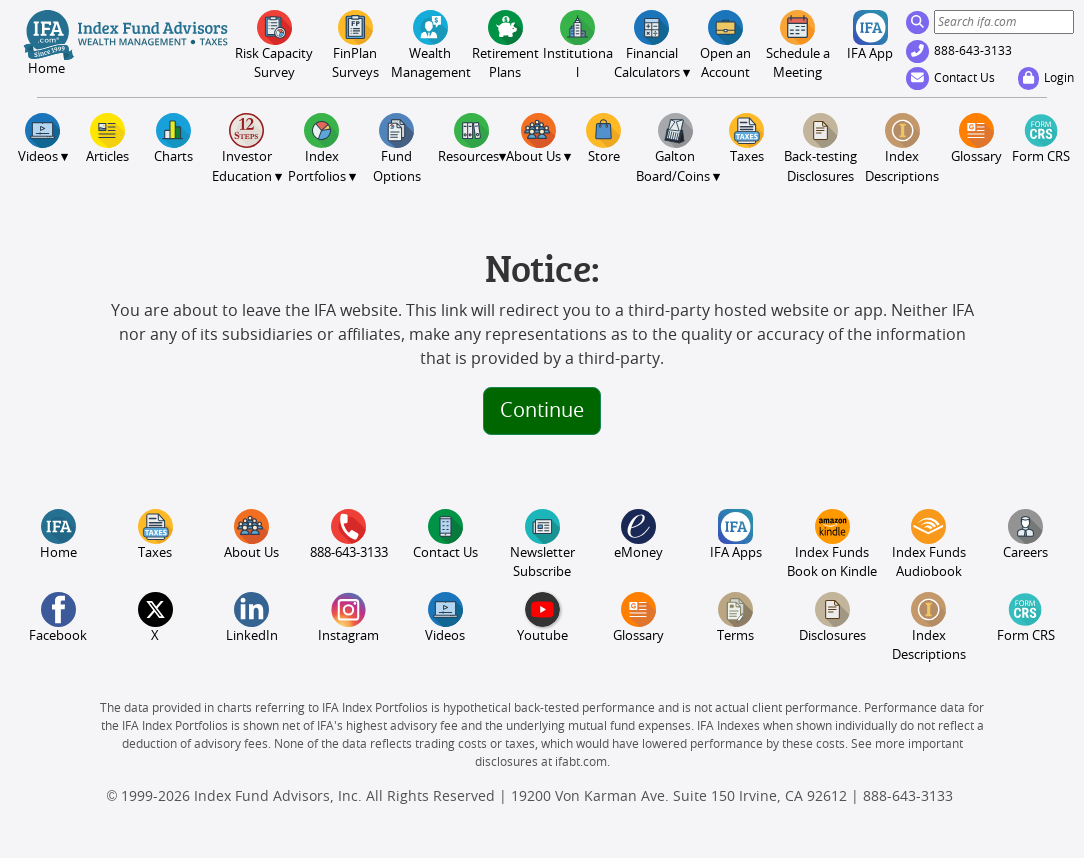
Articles (107, 138)
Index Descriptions (902, 148)
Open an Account (725, 45)
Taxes (746, 138)
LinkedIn (252, 617)
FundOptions (397, 148)
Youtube (542, 617)
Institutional (578, 45)
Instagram (348, 617)
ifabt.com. (582, 762)
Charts (173, 138)
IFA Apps (736, 534)
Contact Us (950, 78)
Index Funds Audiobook (929, 544)
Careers (1025, 534)
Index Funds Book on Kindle (832, 544)
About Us (251, 534)
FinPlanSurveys (355, 45)
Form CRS (1041, 138)
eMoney (638, 534)
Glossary (976, 138)
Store (603, 138)
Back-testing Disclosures (820, 148)
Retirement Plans (505, 45)
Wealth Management (430, 45)
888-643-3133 (959, 51)
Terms (735, 617)
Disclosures (832, 617)
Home (58, 534)
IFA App (870, 35)
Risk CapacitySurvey (274, 45)
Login (1046, 78)
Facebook (58, 617)
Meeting (798, 45)
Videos (445, 617)
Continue (542, 411)
